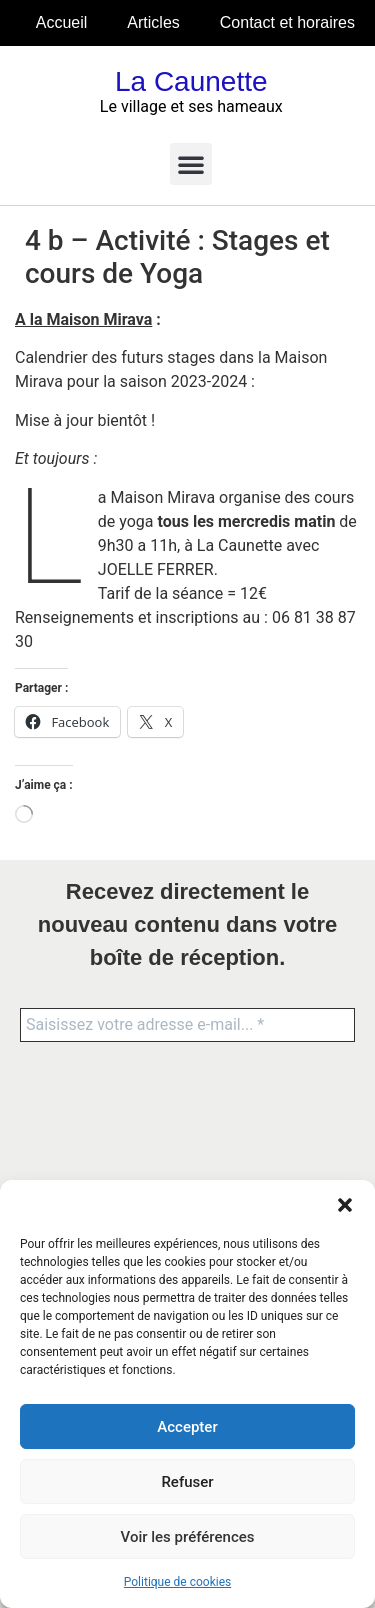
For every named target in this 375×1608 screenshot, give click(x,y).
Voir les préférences (188, 1537)
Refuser (187, 1482)
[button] (345, 1205)
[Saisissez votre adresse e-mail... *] (187, 1025)
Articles (153, 22)
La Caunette (191, 81)
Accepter (187, 1427)
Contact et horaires (287, 22)
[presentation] (102, 1134)
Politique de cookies (177, 1582)
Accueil (62, 22)
